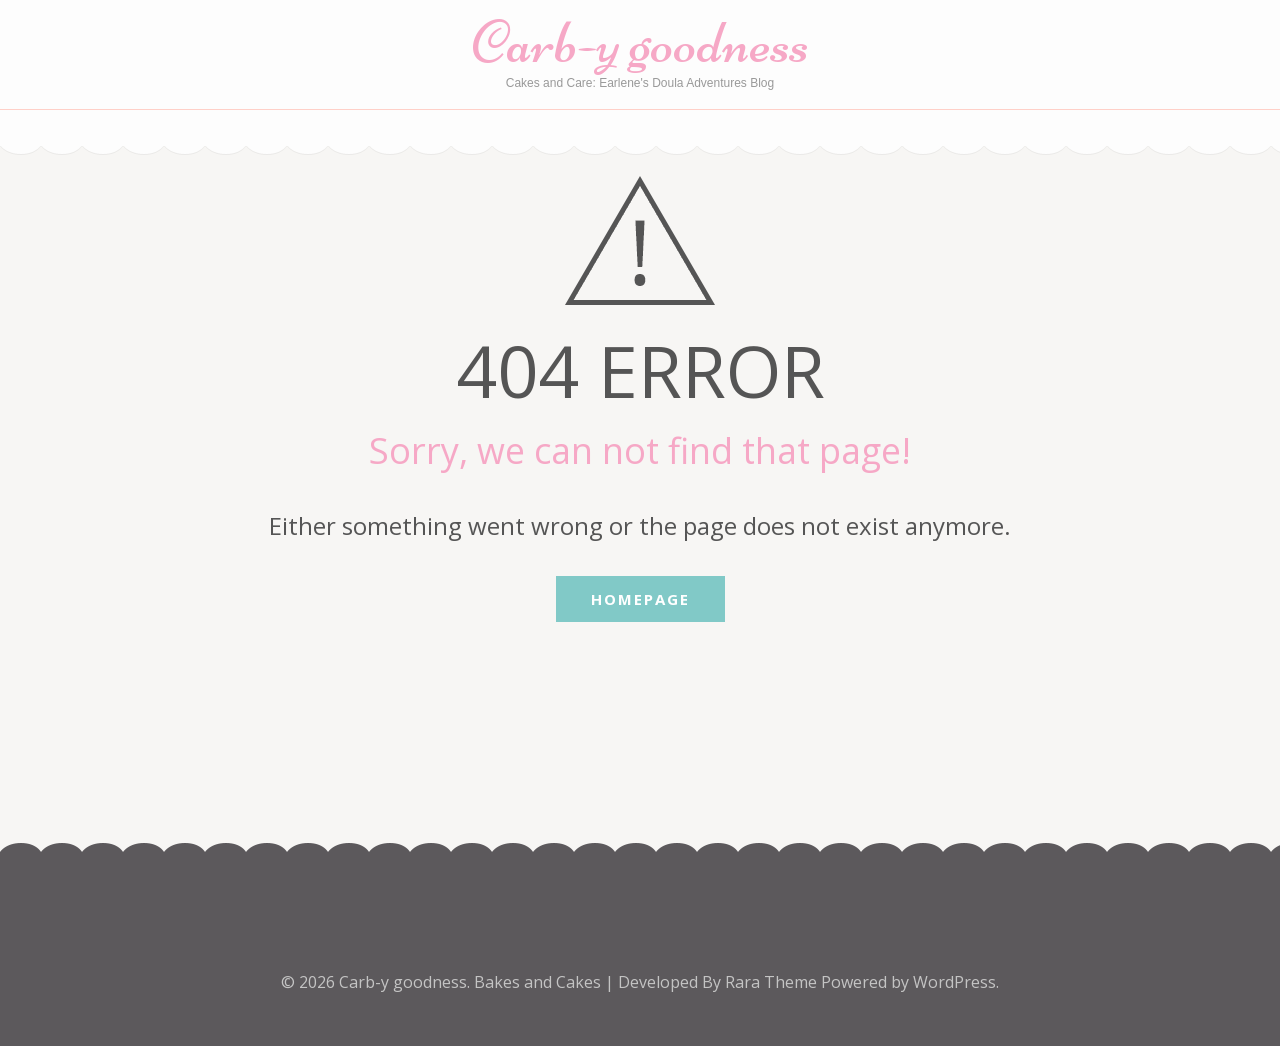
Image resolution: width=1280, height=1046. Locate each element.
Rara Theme (773, 982)
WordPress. (956, 982)
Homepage (640, 599)
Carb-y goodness (640, 42)
